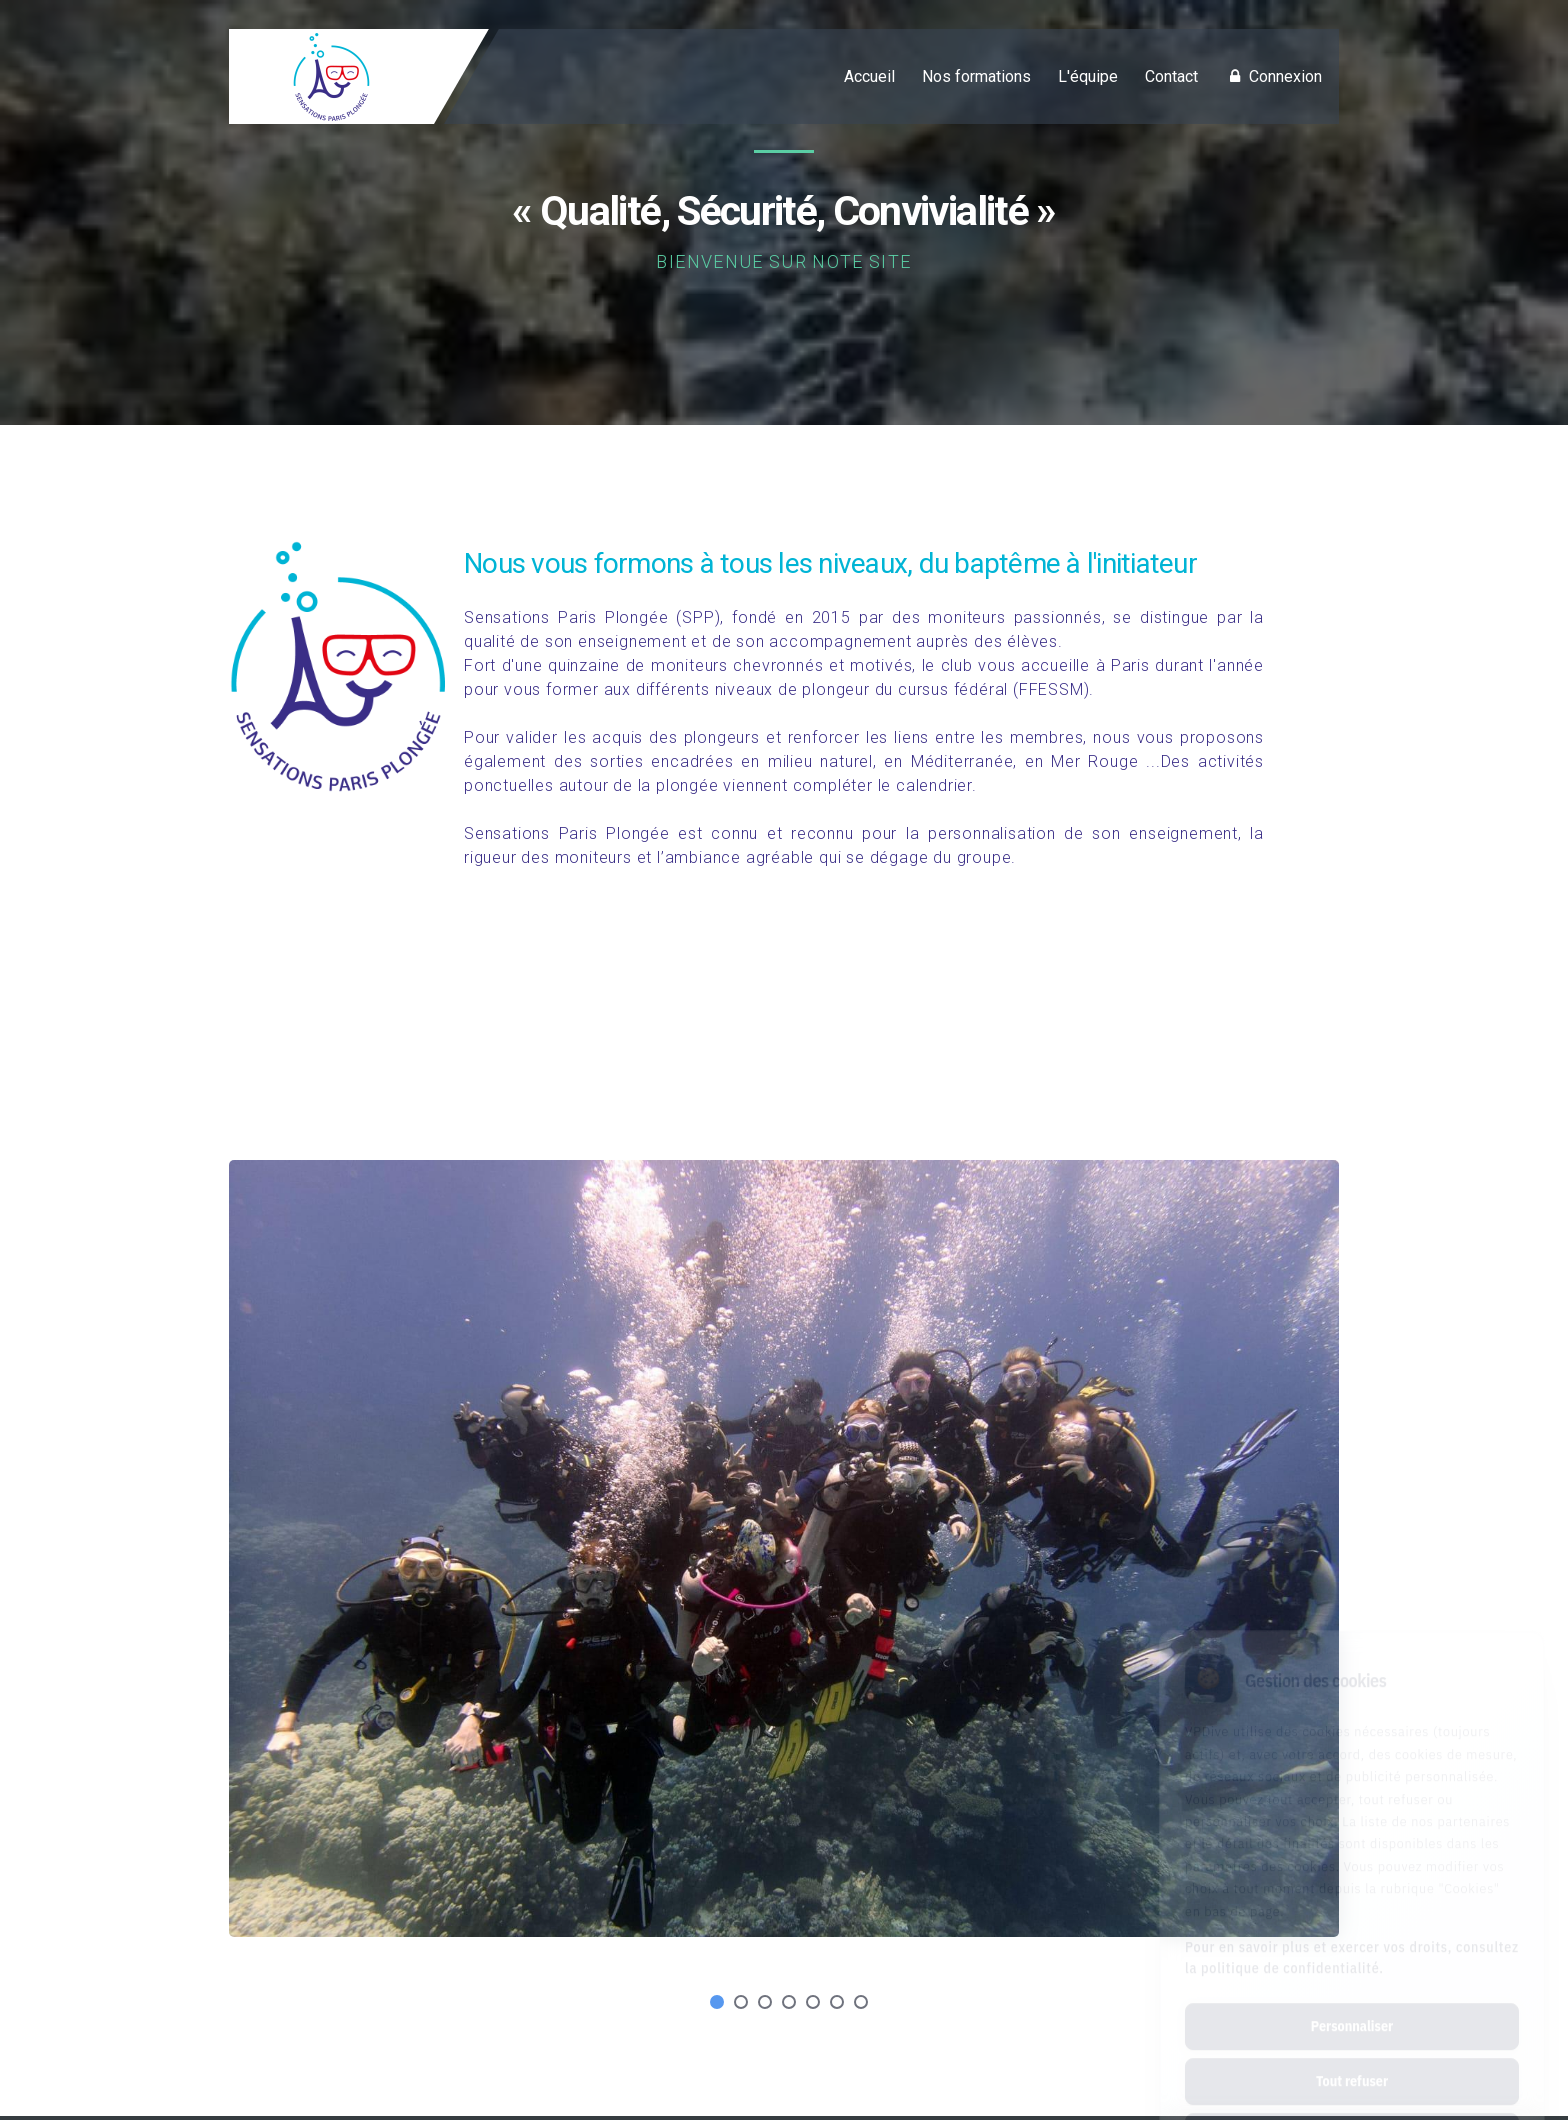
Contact (1171, 76)
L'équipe (1088, 76)
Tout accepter (1351, 2047)
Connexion (1273, 76)
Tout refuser (1352, 1992)
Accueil (869, 76)
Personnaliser (1352, 1937)
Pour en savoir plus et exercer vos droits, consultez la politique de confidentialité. (1352, 1868)
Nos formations (976, 76)
